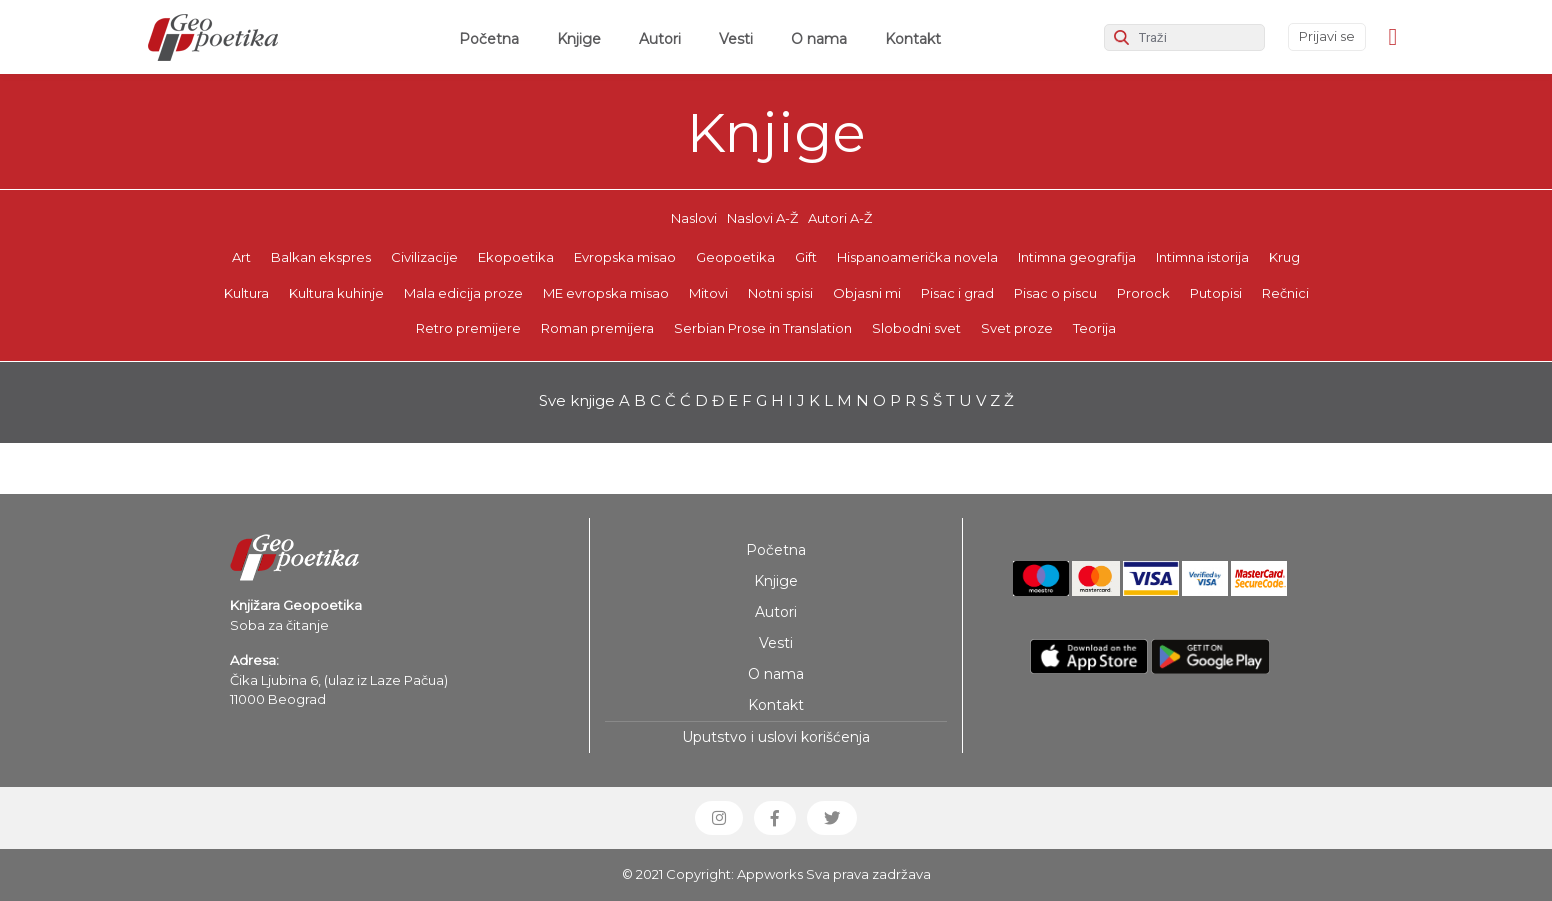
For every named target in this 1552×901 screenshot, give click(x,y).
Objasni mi (867, 293)
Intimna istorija (1202, 257)
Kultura (246, 293)
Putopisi (1216, 293)
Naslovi (694, 218)
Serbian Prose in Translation (763, 328)
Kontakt (913, 39)
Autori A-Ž (840, 218)
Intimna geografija (1077, 257)
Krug (1284, 257)
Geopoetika (735, 257)
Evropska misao (625, 257)
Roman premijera (597, 328)
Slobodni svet (916, 328)
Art (241, 257)
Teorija (1094, 328)
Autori (660, 39)
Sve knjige (577, 400)
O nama (819, 39)
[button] (719, 818)
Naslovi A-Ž (762, 218)
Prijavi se (1327, 36)
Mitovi (708, 293)
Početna (493, 38)
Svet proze (1017, 328)
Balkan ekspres (321, 257)
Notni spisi (780, 293)
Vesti (736, 39)
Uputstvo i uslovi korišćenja (776, 737)
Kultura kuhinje (336, 293)
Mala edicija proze (463, 293)
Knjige (579, 39)
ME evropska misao (606, 293)
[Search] (1184, 37)
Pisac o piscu (1055, 293)
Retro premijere (468, 328)
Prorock (1143, 293)
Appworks (770, 874)
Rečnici (1285, 293)
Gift (806, 257)
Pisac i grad (957, 293)
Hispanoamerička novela (917, 257)
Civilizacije (424, 257)
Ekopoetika (516, 257)
